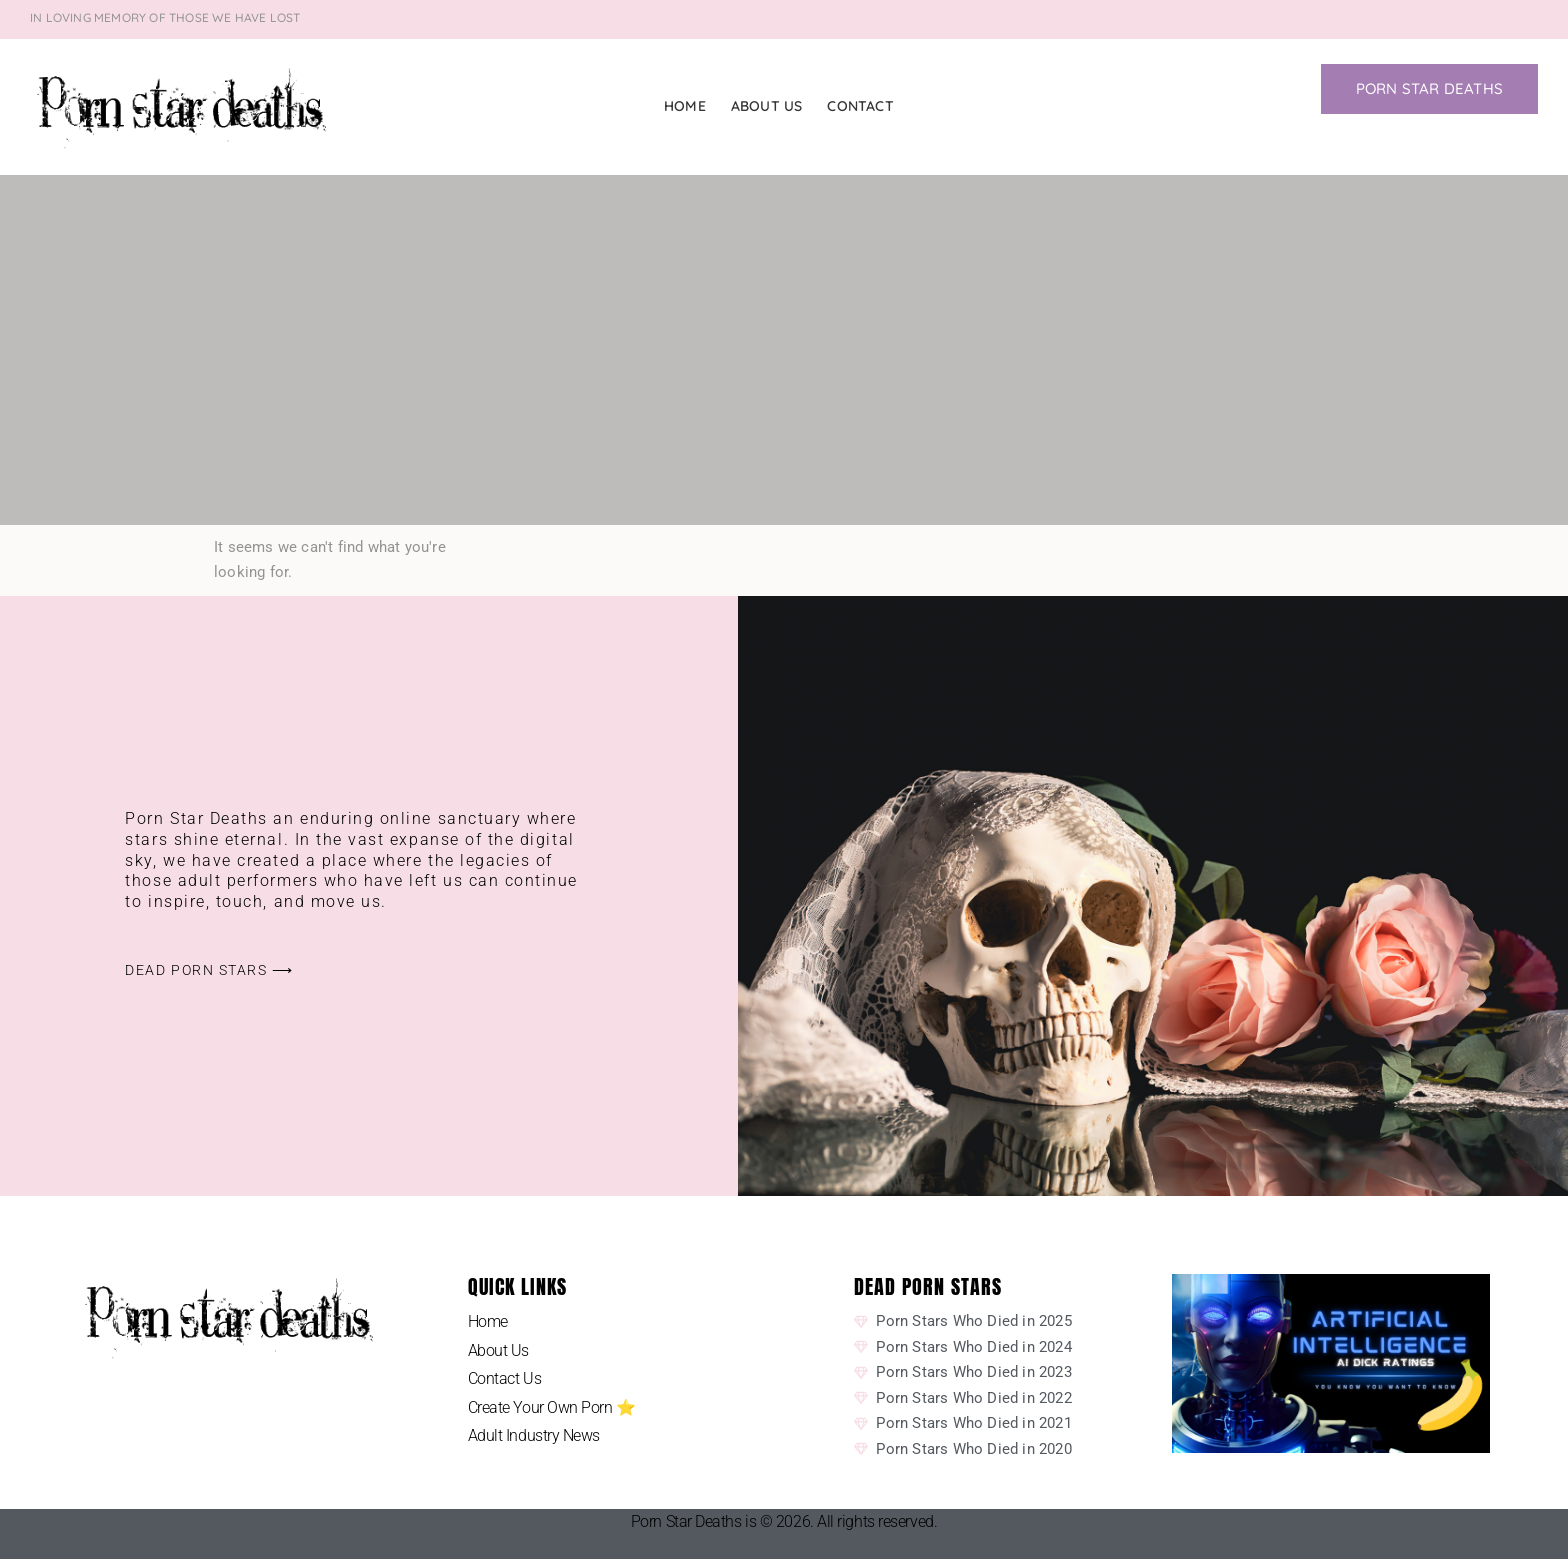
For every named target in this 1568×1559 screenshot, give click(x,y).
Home (685, 106)
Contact (860, 106)
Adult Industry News (534, 1435)
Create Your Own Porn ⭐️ (552, 1407)
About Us (767, 106)
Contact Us (505, 1378)
